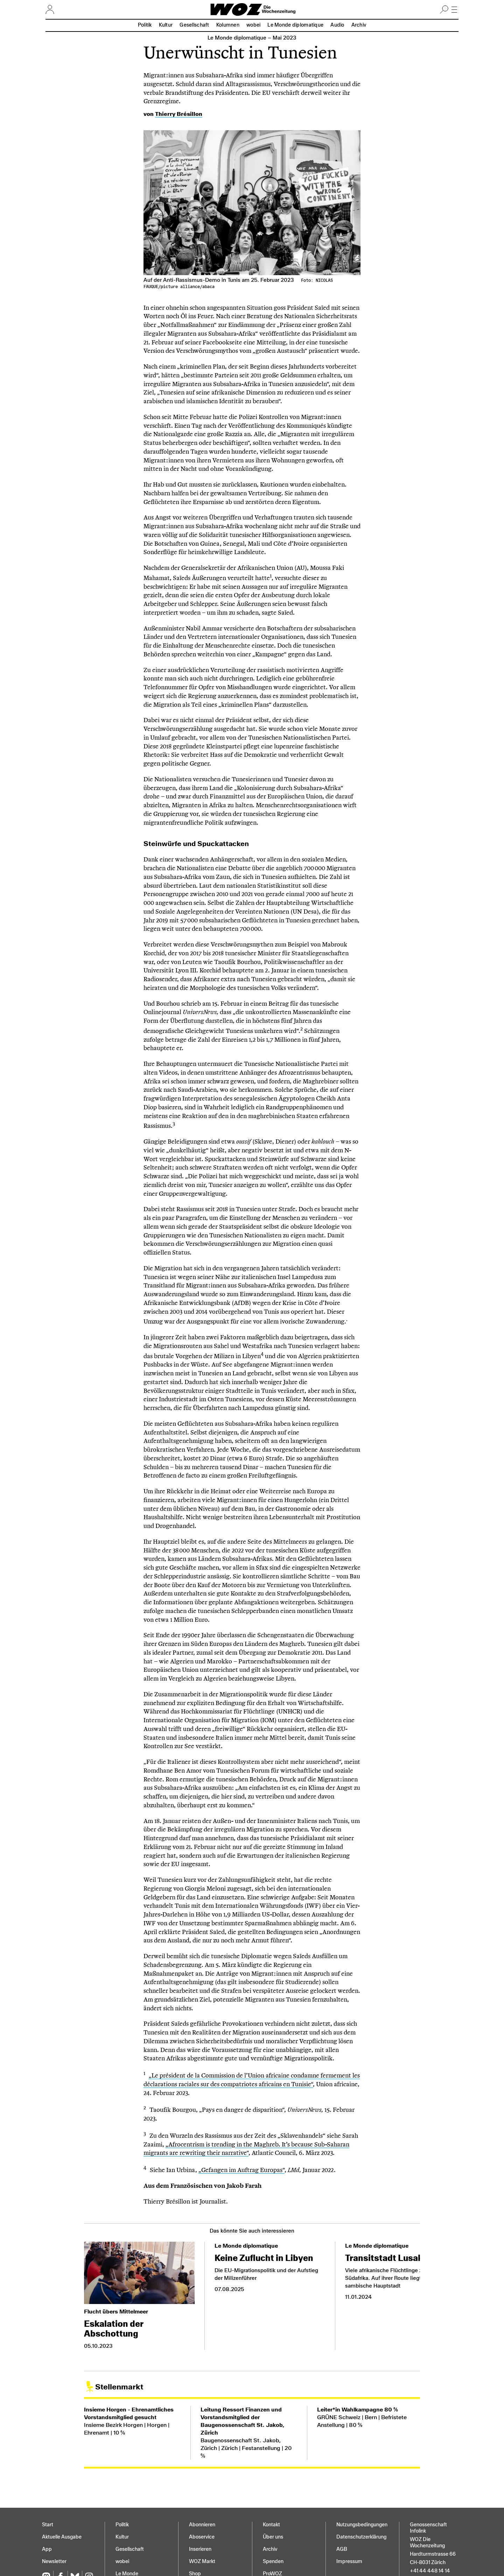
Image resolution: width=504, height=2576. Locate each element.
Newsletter (54, 2561)
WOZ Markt (202, 2561)
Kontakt (271, 2525)
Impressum (349, 2561)
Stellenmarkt (119, 2387)
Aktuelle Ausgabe (62, 2537)
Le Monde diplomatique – (252, 38)
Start (47, 2525)
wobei (253, 25)
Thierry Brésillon (178, 114)
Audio (337, 25)
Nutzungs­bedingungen (361, 2525)
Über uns (273, 2537)
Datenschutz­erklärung (361, 2537)
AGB (341, 2549)
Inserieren (200, 2549)
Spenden (273, 2561)
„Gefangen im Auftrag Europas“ (241, 2170)
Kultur (166, 25)
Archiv (358, 25)
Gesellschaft (194, 25)
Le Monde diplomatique (295, 25)
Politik (145, 25)
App (47, 2549)
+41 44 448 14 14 (430, 2571)
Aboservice (202, 2537)
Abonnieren (202, 2525)
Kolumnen (227, 25)
